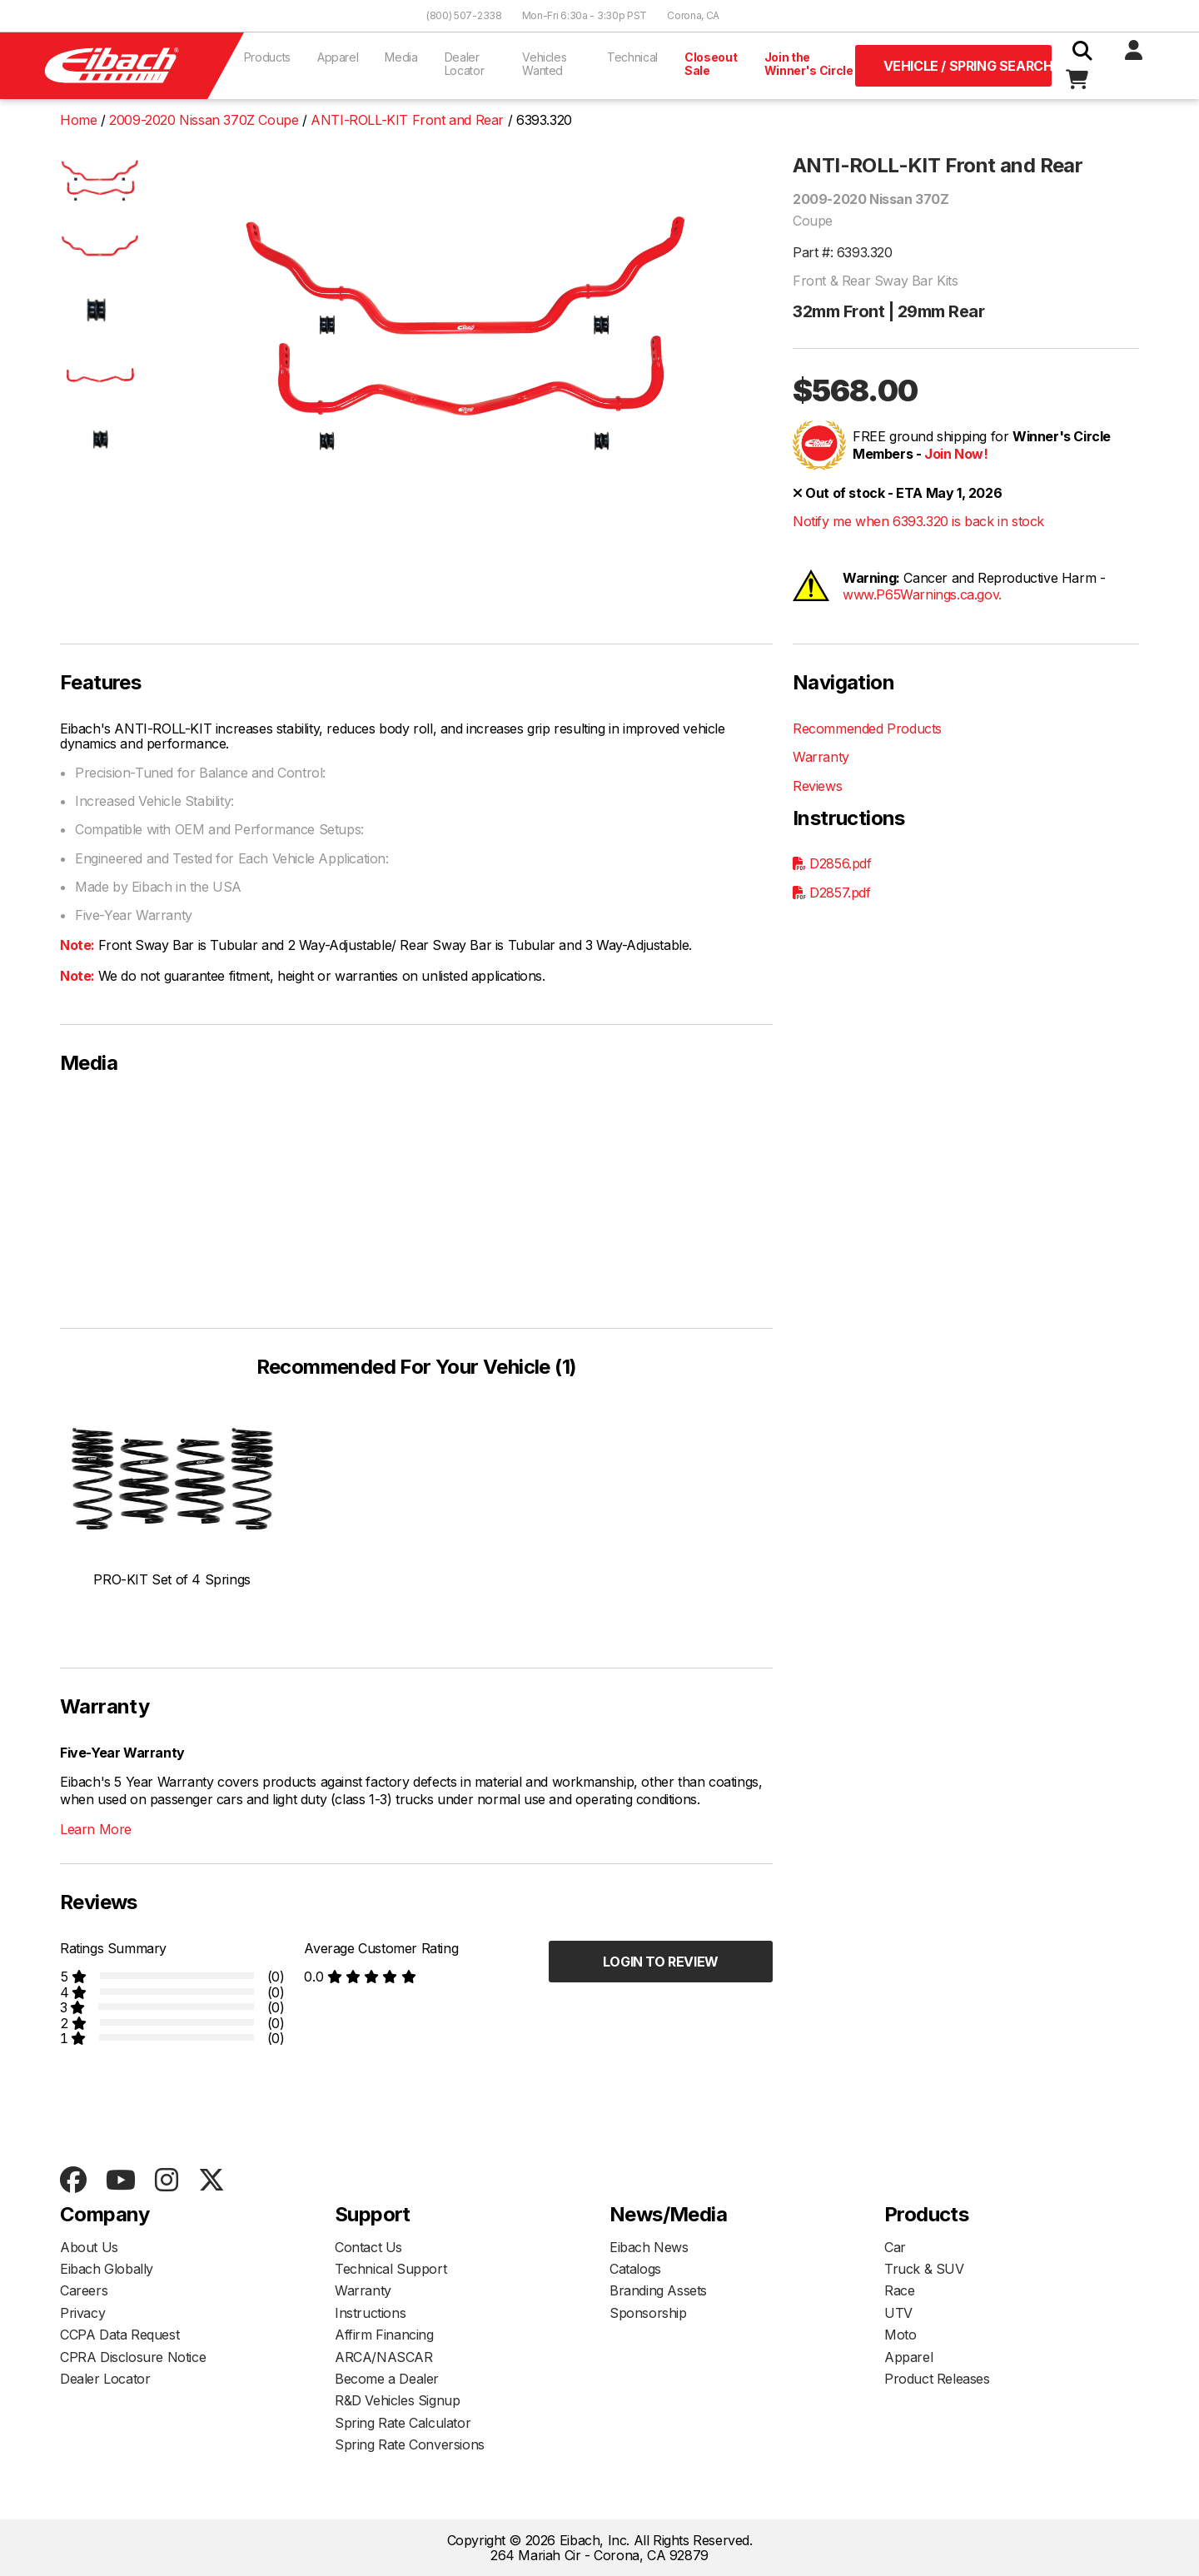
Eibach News (649, 2247)
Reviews (817, 786)
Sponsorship (648, 2312)
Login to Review (661, 1961)
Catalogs (635, 2268)
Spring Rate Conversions (410, 2444)
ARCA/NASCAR (384, 2357)
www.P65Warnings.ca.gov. (922, 594)
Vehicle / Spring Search (967, 65)
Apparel (338, 57)
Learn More (96, 1829)
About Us (89, 2247)
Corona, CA (693, 15)
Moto (900, 2334)
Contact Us (368, 2247)
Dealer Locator (465, 63)
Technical (632, 57)
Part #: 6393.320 (843, 252)
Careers (83, 2290)
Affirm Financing (384, 2334)
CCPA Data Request (119, 2334)
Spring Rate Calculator (402, 2422)
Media (401, 57)
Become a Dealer (387, 2378)
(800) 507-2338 (464, 15)
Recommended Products (867, 728)
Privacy (82, 2312)
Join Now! (956, 453)
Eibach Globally (106, 2268)
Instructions (370, 2312)
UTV (898, 2312)
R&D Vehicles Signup (397, 2400)
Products (267, 57)
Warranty (821, 756)
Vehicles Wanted (544, 63)
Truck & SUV (924, 2268)
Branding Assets (658, 2290)
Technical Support (390, 2268)
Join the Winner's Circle (808, 63)
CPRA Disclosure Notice (133, 2357)
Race (899, 2290)
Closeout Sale (710, 63)
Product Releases (937, 2378)
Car (895, 2247)
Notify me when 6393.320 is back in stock (918, 521)
